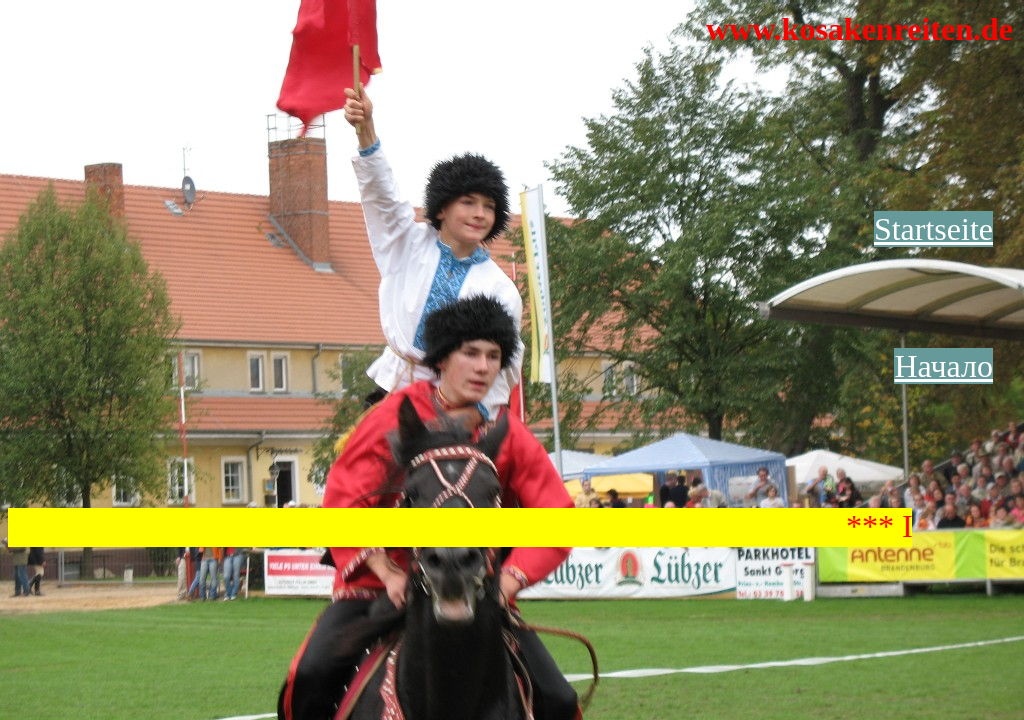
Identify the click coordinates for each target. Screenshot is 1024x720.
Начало (943, 366)
